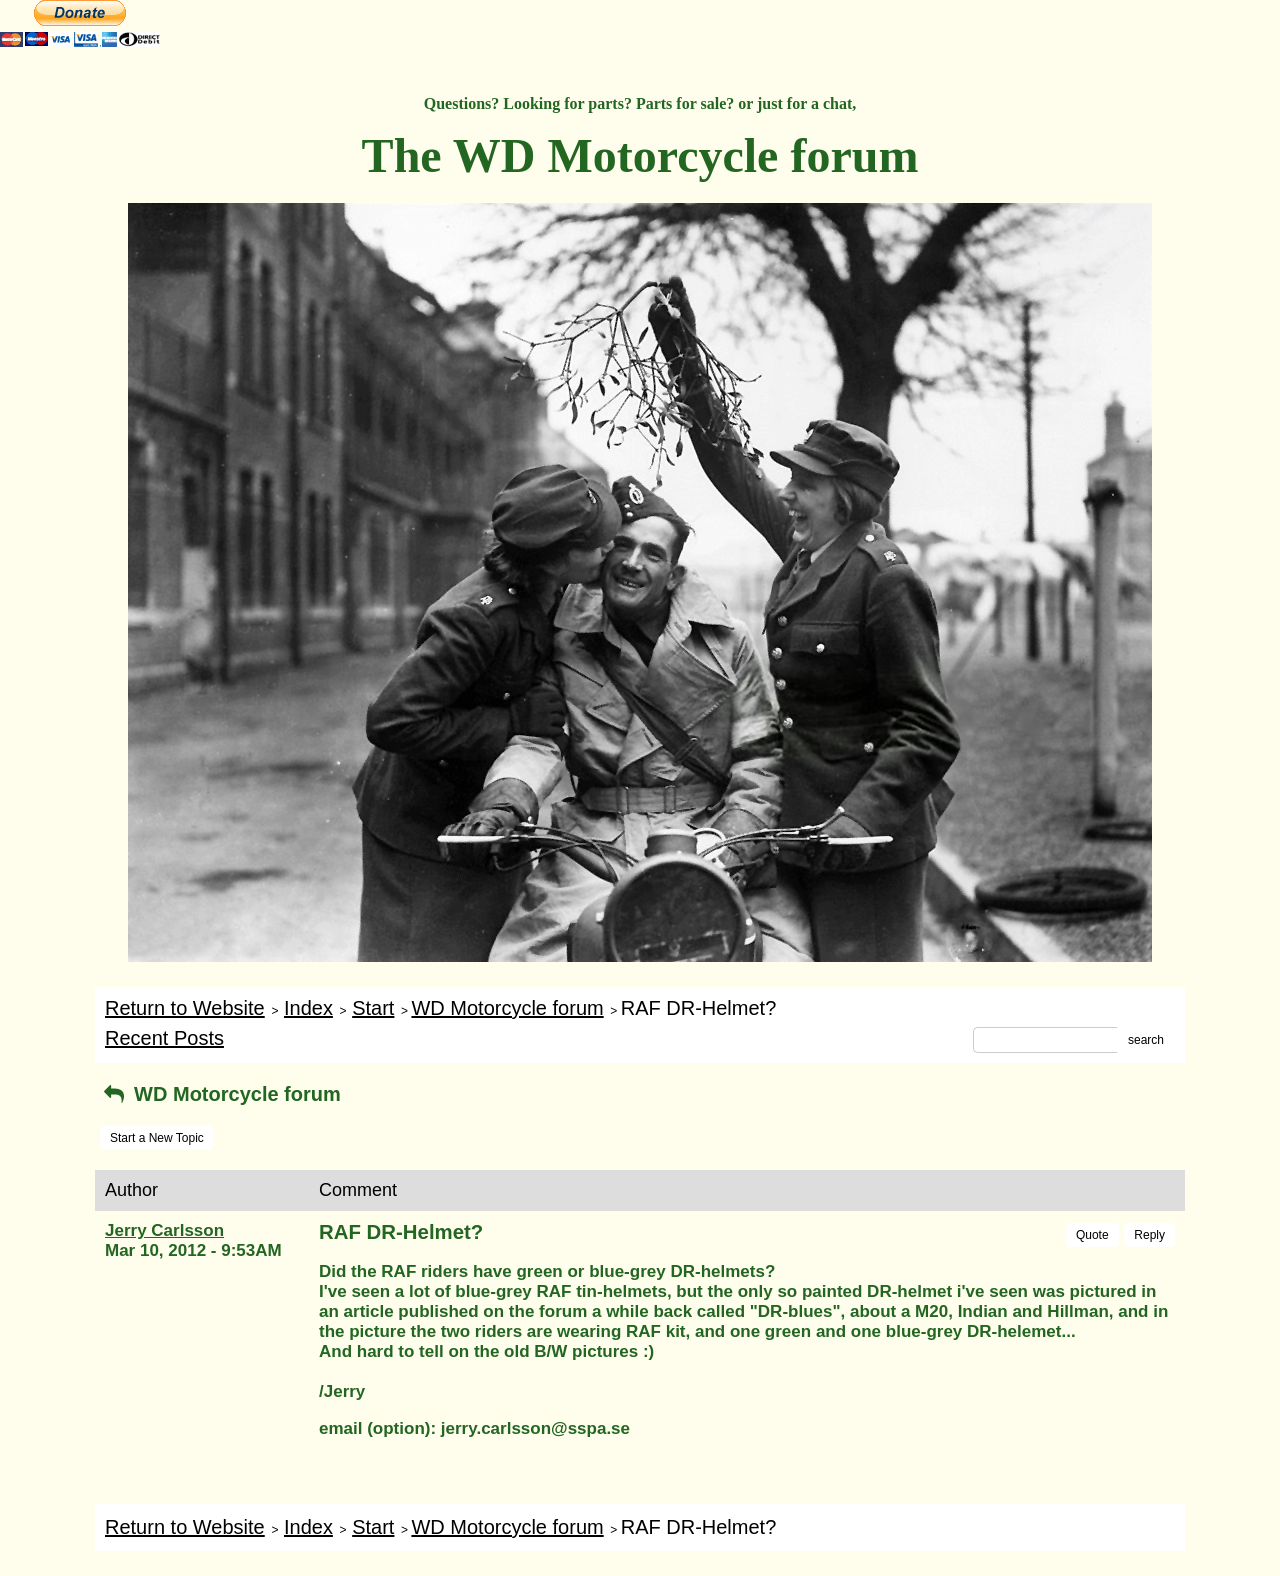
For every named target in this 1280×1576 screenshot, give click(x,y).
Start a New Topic (157, 1138)
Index (308, 1008)
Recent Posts (164, 1038)
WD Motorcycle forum (507, 1008)
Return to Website (185, 1008)
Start (373, 1008)
